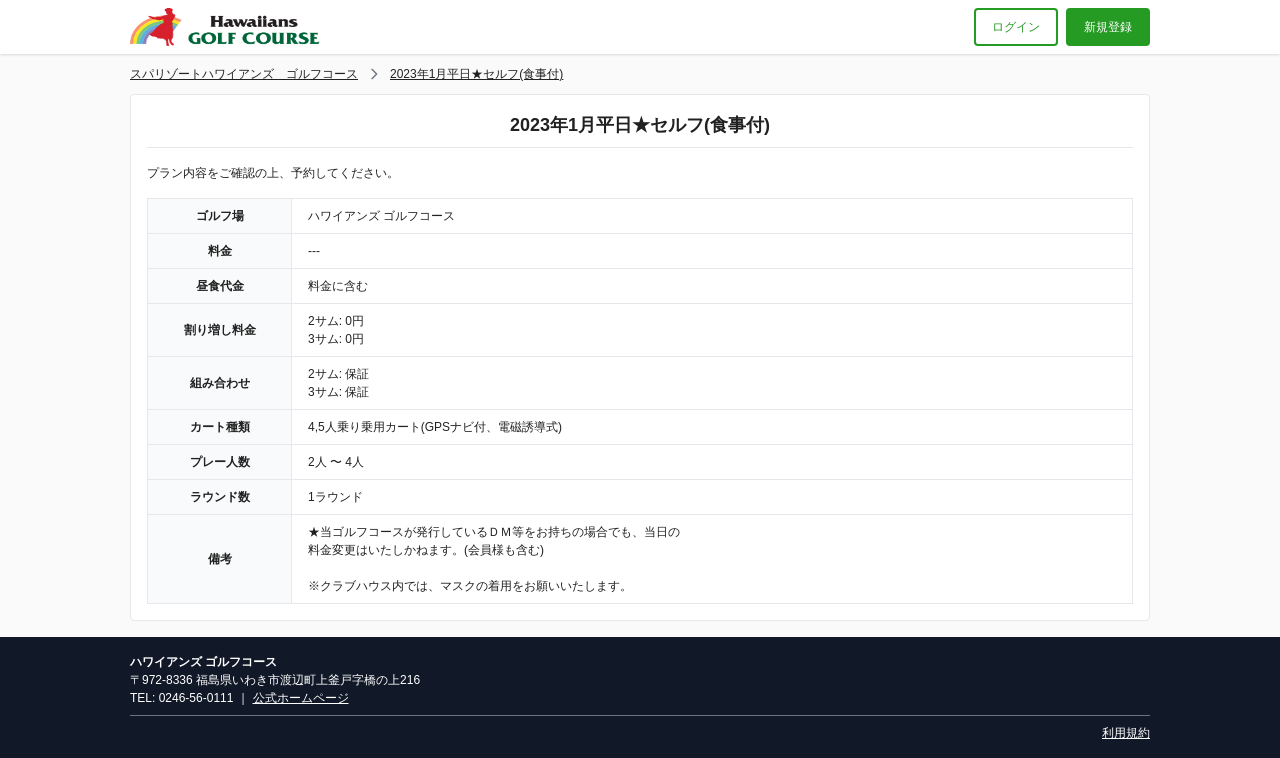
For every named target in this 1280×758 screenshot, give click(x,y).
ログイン (1016, 27)
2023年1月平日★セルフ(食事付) (476, 74)
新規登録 (1108, 27)
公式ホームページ (301, 698)
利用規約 (1126, 733)
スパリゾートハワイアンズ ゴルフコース (244, 74)
